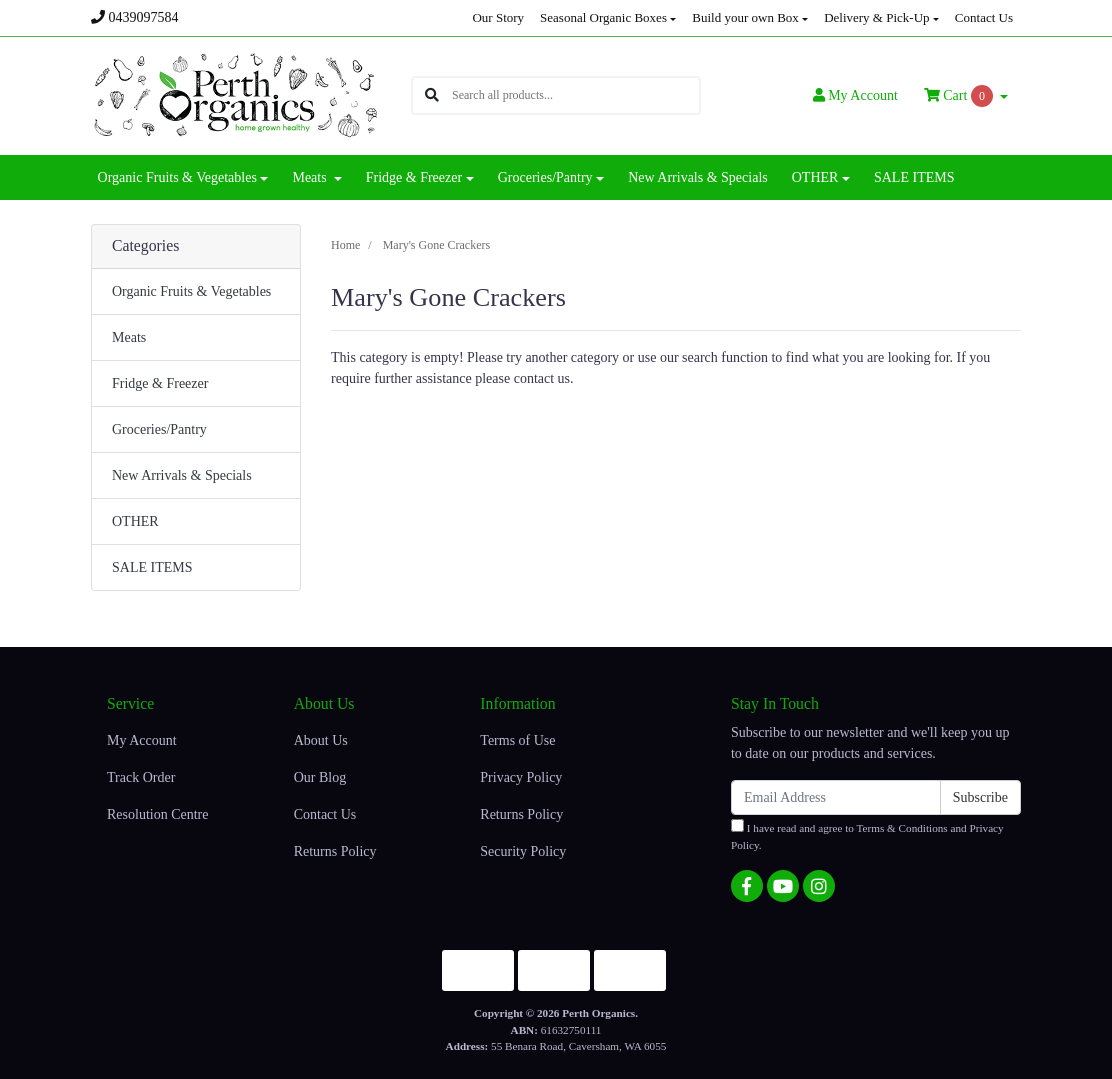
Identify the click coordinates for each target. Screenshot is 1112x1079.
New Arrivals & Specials (698, 177)
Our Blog (320, 777)
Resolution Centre (158, 814)
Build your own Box (745, 17)
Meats (129, 337)
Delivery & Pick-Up (876, 17)
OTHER (135, 521)
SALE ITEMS (914, 177)
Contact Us (984, 17)
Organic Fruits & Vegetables (191, 291)
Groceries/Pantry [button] (545, 177)
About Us (321, 740)
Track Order (141, 777)
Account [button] (855, 95)
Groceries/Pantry (159, 429)
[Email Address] (836, 797)
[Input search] (575, 95)
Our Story (498, 17)
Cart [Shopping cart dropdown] (960, 96)
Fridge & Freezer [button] (414, 177)
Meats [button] (311, 177)
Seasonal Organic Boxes (603, 17)
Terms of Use (517, 740)
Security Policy (523, 851)
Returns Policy (335, 851)
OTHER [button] (815, 177)
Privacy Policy (521, 777)
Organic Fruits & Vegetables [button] (177, 177)
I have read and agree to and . (867, 835)
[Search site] (432, 95)
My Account (142, 740)
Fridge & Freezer (160, 383)
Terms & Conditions (902, 828)
